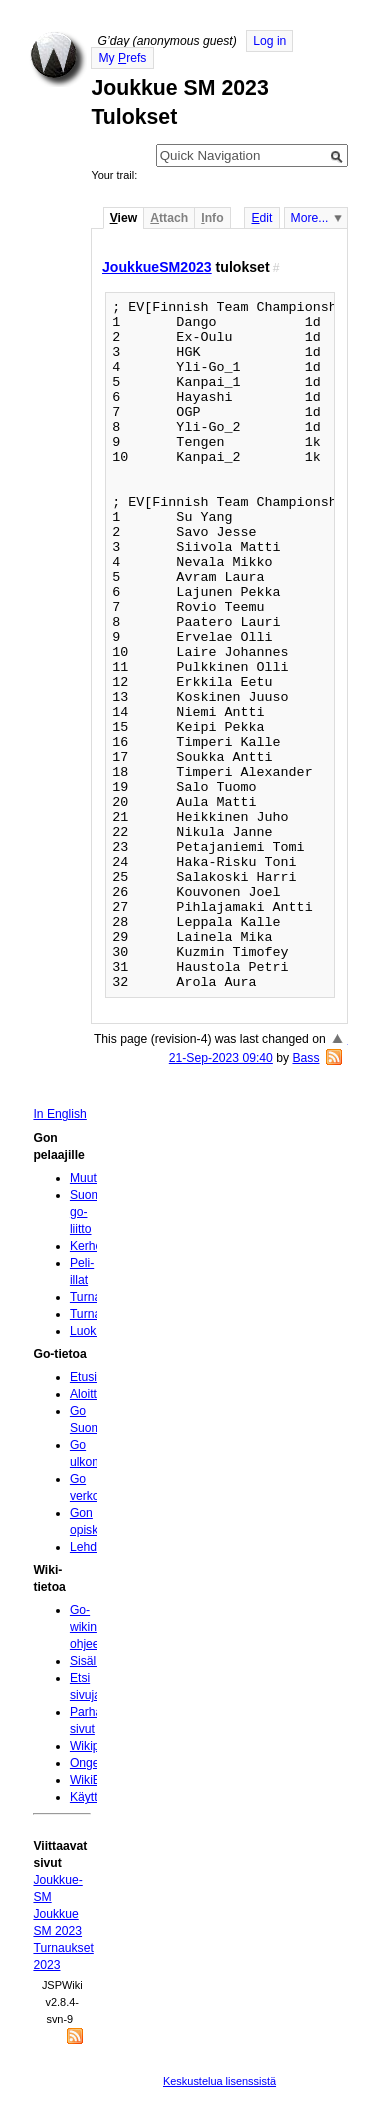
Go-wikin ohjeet (86, 1627)
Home (58, 59)
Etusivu (90, 1377)
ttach (169, 218)
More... (310, 218)
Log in (269, 41)
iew (123, 218)
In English (59, 1114)
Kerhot (88, 1246)
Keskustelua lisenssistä (219, 2081)
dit (261, 218)
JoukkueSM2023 (157, 267)
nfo (212, 218)
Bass (305, 1058)
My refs (122, 58)
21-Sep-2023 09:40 (221, 1058)
